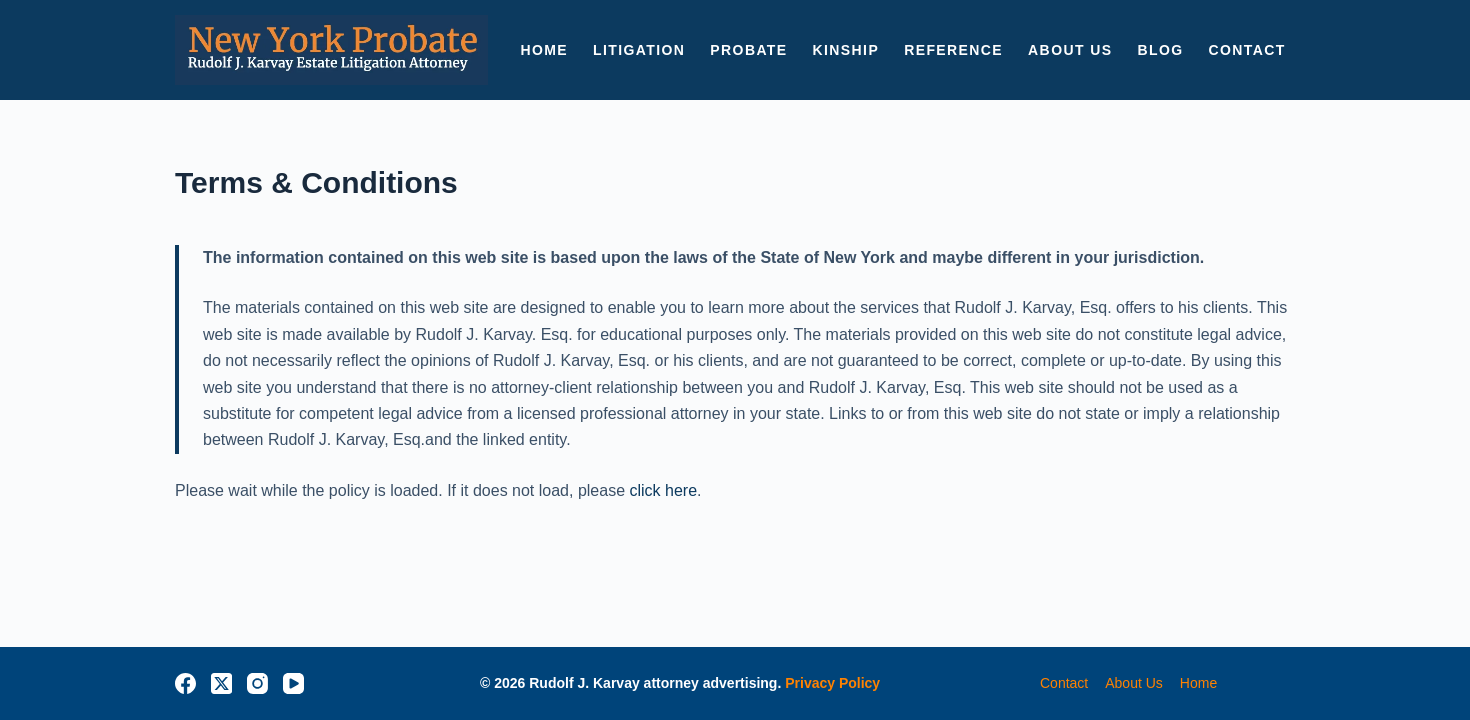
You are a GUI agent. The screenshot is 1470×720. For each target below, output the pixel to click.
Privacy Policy (832, 683)
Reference (953, 50)
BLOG (1160, 50)
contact (1064, 683)
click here (664, 490)
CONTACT (1246, 50)
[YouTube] (293, 683)
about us (1134, 683)
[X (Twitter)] (221, 683)
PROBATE (748, 50)
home (1198, 683)
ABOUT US (1070, 50)
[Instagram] (257, 683)
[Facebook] (185, 683)
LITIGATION (639, 50)
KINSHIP (846, 50)
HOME (544, 50)
